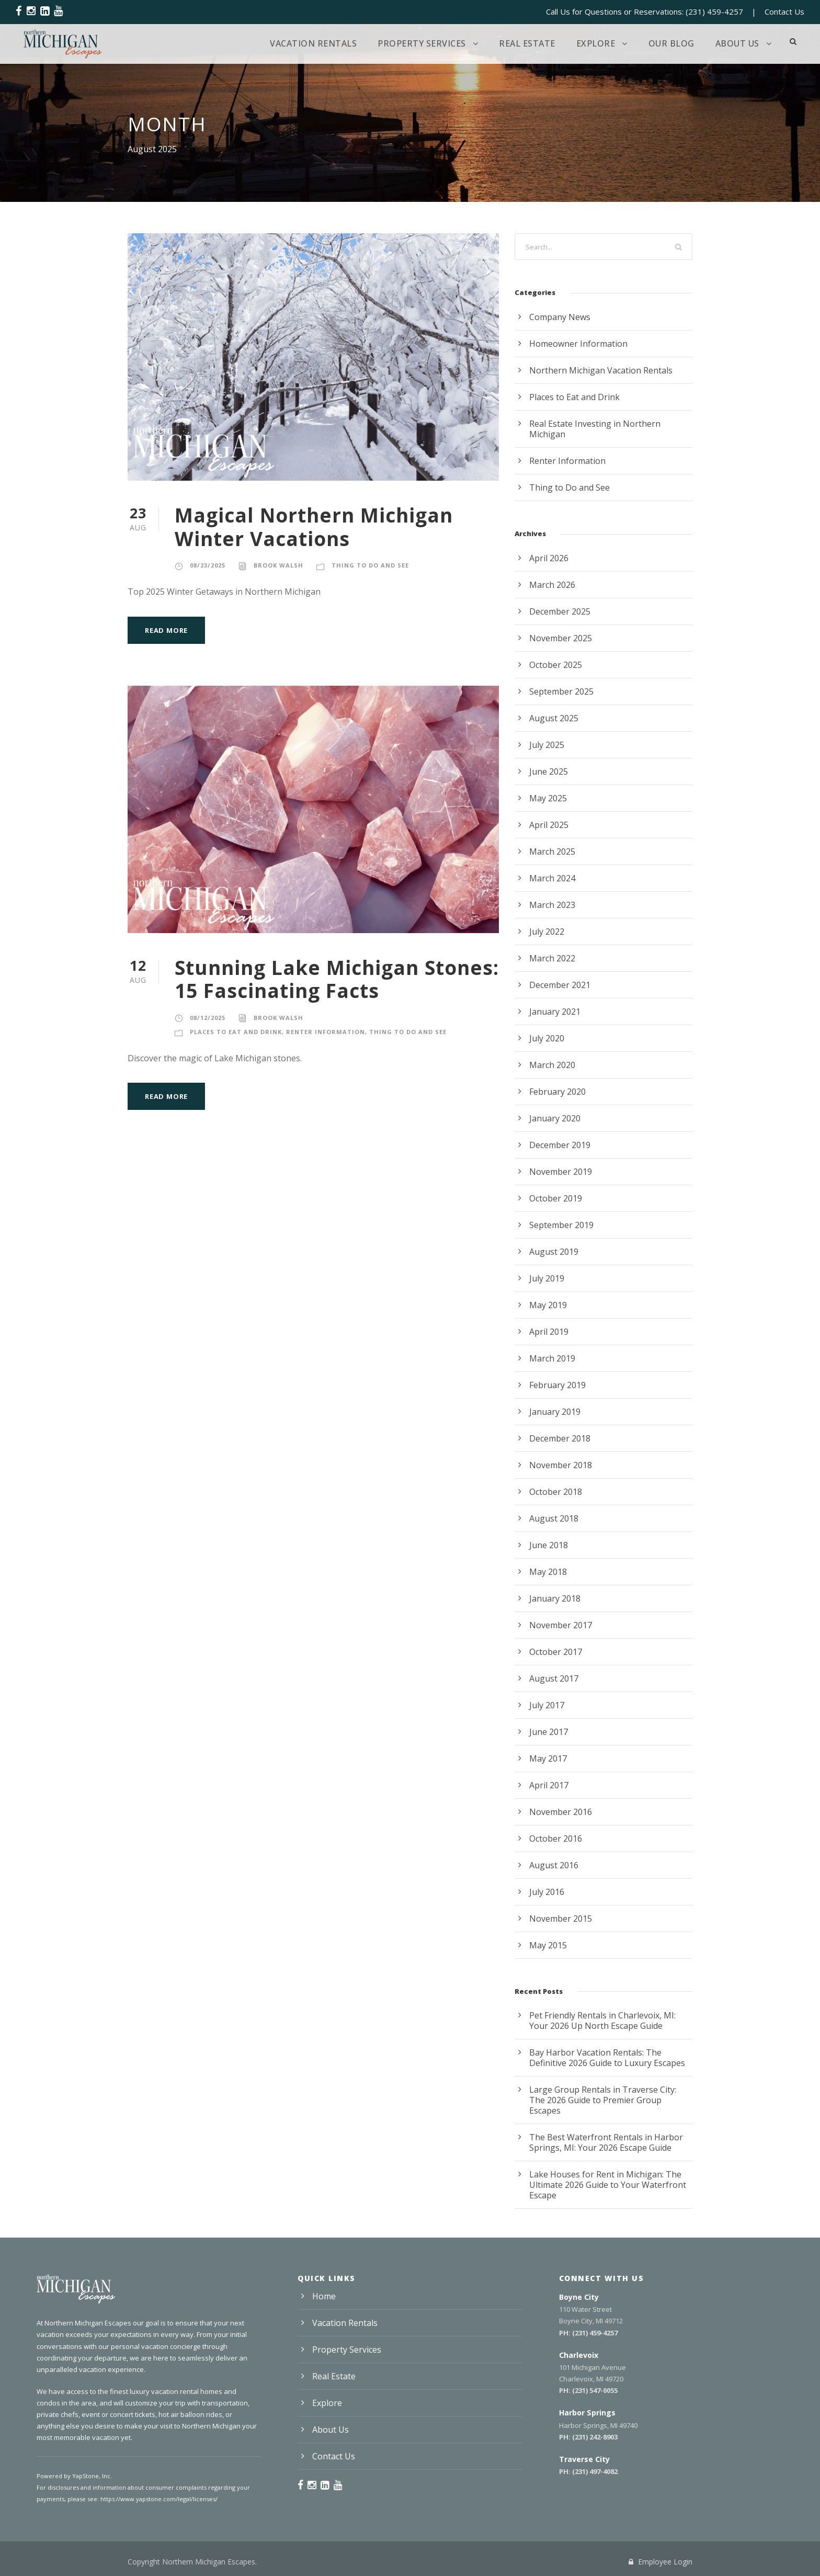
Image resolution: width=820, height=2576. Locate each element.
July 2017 (546, 1705)
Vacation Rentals (313, 43)
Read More (166, 630)
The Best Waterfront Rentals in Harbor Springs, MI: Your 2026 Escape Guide (606, 2142)
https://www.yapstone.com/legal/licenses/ (159, 2499)
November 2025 (560, 638)
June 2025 (548, 771)
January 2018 (554, 1598)
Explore (596, 43)
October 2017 (555, 1652)
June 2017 (548, 1732)
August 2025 (553, 718)
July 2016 (546, 1892)
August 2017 (553, 1678)
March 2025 (552, 851)
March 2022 (552, 958)
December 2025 (559, 611)
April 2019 (548, 1331)
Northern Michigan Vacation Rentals (601, 370)
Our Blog (671, 43)
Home (324, 2296)
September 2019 (561, 1225)
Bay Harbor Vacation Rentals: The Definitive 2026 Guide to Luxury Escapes (607, 2058)
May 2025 (548, 798)
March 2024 (552, 878)
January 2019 (554, 1411)
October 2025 (555, 665)
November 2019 (560, 1171)
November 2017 (560, 1625)
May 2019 (548, 1305)
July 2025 (546, 745)
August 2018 (553, 1518)
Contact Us (784, 11)
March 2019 (552, 1358)
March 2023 (552, 905)
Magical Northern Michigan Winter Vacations (314, 526)
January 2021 (554, 1011)
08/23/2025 (207, 565)
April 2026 (548, 558)
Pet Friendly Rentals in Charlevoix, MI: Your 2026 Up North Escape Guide (602, 2021)
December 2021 (559, 985)
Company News (559, 317)
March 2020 (552, 1065)
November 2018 (560, 1465)
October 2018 (555, 1491)
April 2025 (548, 825)
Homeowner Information (578, 343)
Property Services (422, 43)
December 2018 (559, 1438)
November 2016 (560, 1812)
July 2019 (546, 1278)
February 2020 (557, 1091)
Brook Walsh (278, 565)
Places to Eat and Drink (236, 1032)
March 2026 (552, 585)
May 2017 (548, 1758)
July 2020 (546, 1038)
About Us (737, 43)
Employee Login (660, 2562)
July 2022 (546, 931)
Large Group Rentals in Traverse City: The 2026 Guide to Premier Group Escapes (602, 2100)
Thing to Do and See (370, 565)
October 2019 (555, 1198)
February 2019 (557, 1385)
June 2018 (548, 1545)
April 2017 (548, 1785)
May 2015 (548, 1945)
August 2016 (553, 1865)
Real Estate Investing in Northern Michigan (594, 429)
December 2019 (559, 1145)
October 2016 (555, 1838)
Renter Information (325, 1032)
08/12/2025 (207, 1018)
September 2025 (561, 691)
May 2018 (548, 1572)
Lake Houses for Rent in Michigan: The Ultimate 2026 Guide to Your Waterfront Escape (607, 2185)
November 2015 (560, 1918)
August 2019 (553, 1251)
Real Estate (527, 43)
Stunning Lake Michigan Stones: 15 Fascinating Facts (337, 979)
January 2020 (554, 1118)
